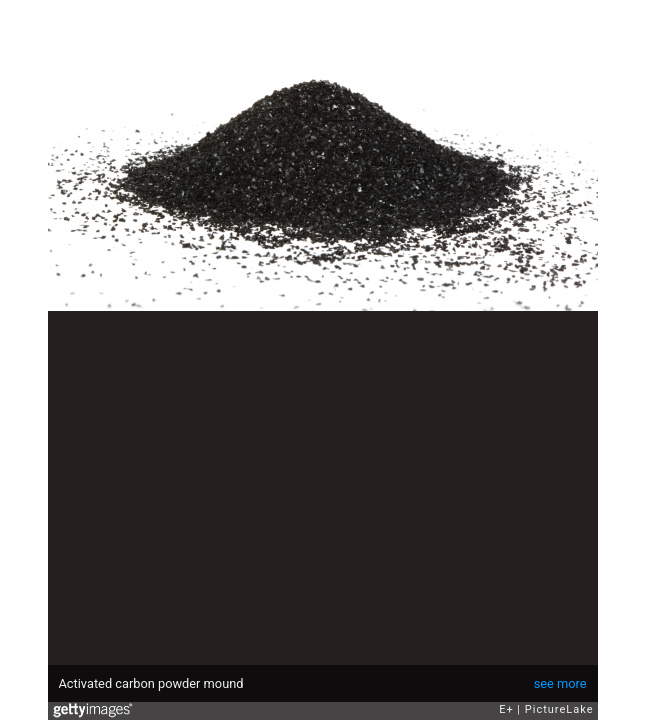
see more (560, 683)
